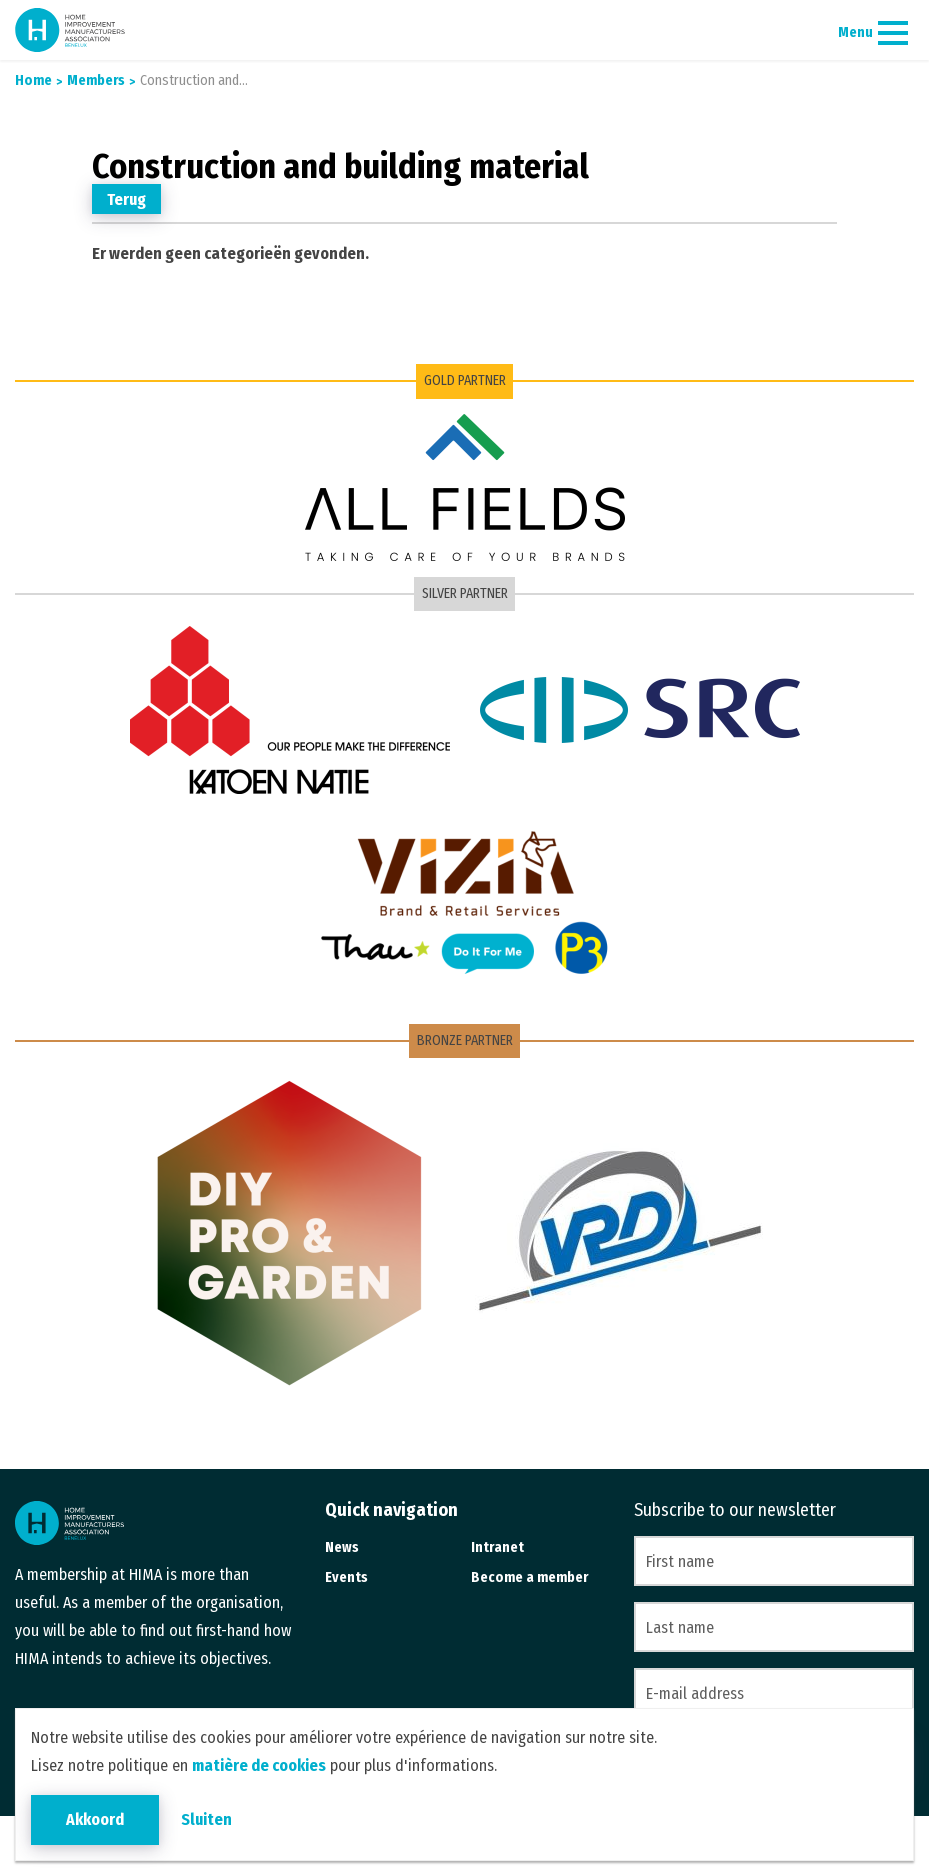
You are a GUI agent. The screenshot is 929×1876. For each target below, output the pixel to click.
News (342, 1547)
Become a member (529, 1577)
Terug (126, 199)
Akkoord (95, 1819)
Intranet (497, 1547)
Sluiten (206, 1819)
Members (94, 80)
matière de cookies (259, 1765)
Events (346, 1577)
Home (33, 80)
